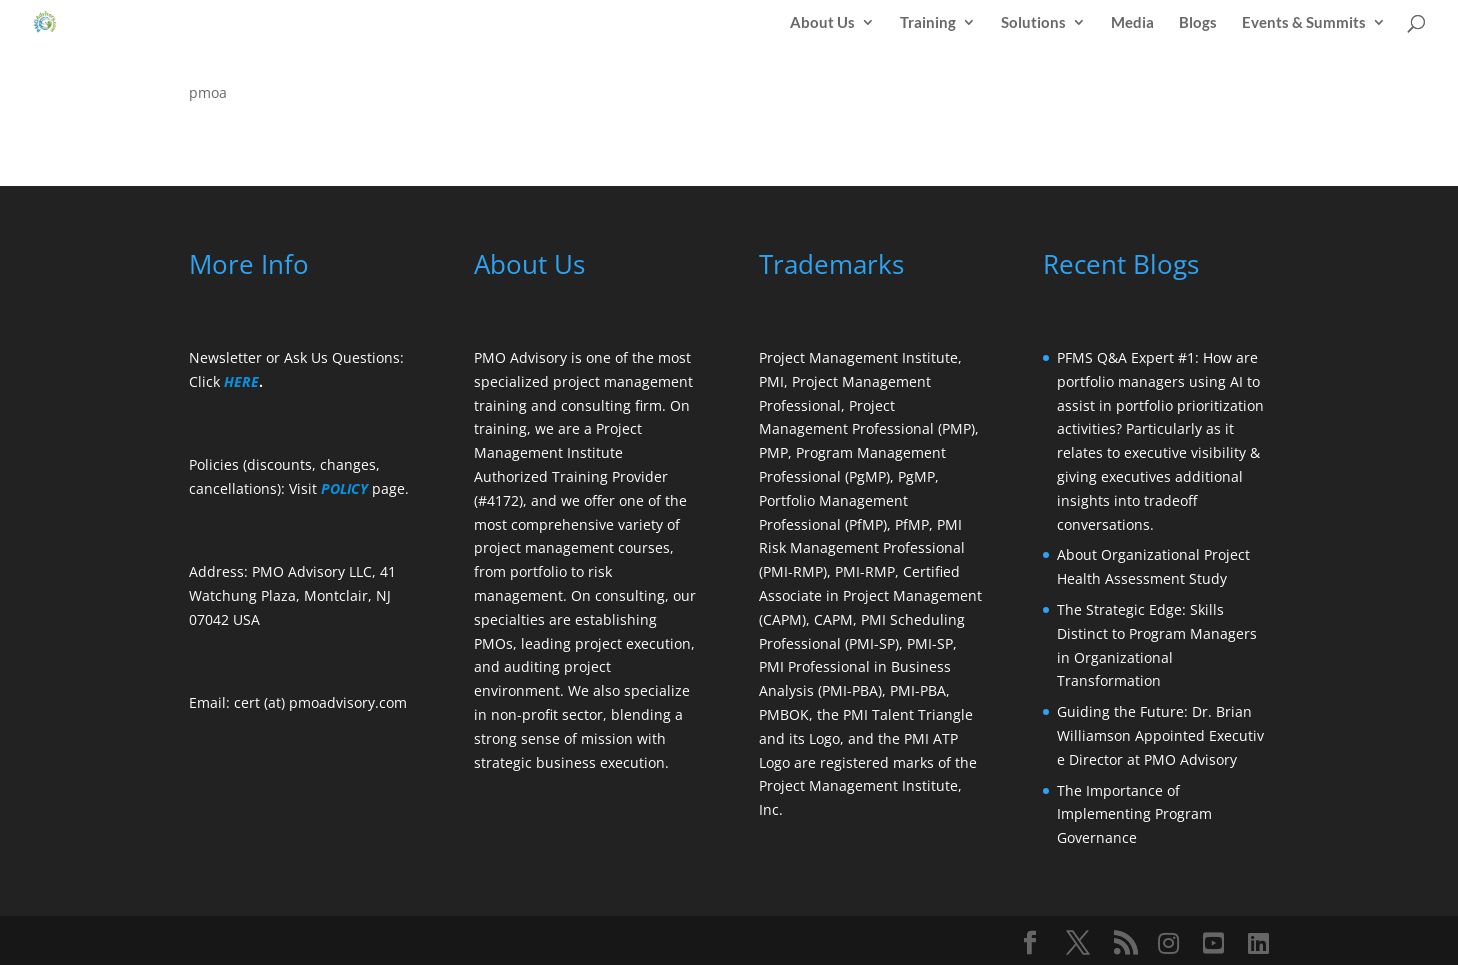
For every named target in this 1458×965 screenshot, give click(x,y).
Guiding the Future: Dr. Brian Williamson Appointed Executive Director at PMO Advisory (1160, 735)
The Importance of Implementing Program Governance (1134, 814)
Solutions (1033, 23)
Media (1132, 23)
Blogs (1198, 23)
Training (928, 23)
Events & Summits (1304, 23)
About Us (822, 23)
